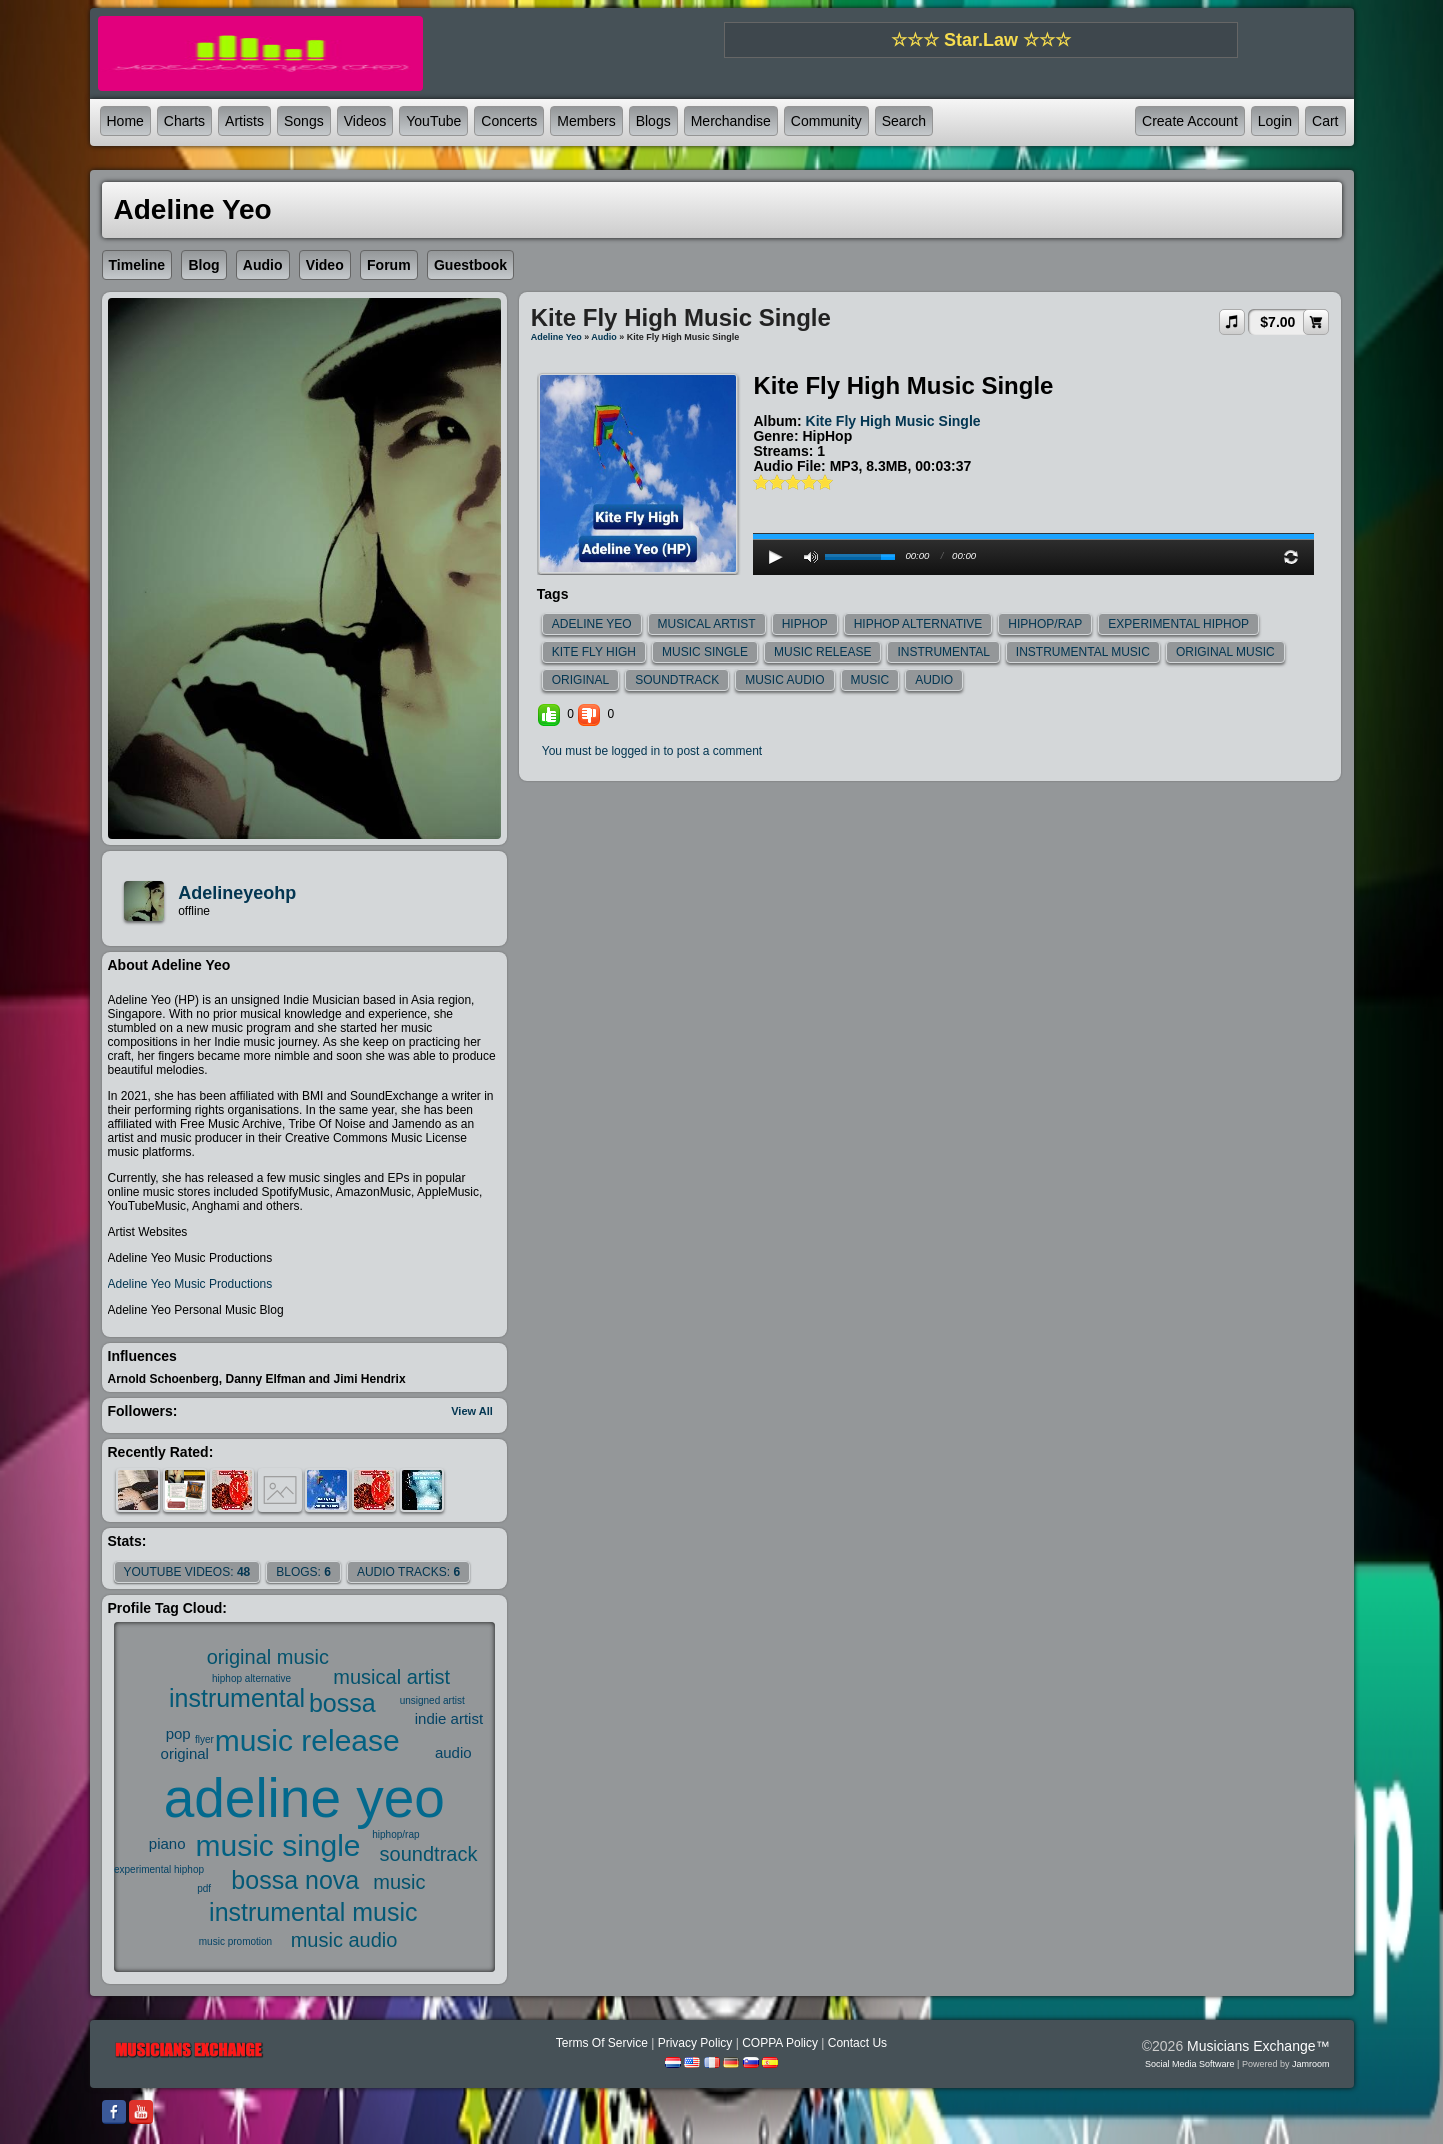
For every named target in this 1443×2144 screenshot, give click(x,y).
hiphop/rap (395, 1834)
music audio (344, 1940)
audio (453, 1752)
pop (178, 1733)
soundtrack (429, 1854)
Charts (184, 121)
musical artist (391, 1677)
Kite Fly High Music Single (893, 421)
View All (472, 1411)
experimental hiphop (159, 1869)
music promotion (235, 1941)
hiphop (805, 624)
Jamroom (1311, 2064)
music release (307, 1740)
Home (125, 121)
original (185, 1753)
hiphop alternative (251, 1678)
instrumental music (313, 1912)
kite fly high (594, 652)
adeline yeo (304, 1798)
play (1034, 483)
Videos (365, 121)
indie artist (449, 1718)
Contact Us (857, 2043)
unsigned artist (432, 1700)
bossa (342, 1703)
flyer (204, 1739)
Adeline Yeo (556, 337)
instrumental (237, 1698)
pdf (204, 1888)
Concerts (509, 121)
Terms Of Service (602, 2043)
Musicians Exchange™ (1258, 2046)
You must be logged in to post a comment (652, 751)
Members (586, 121)
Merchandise (731, 121)
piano (167, 1843)
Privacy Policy (695, 2043)
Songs (304, 121)
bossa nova (295, 1880)
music (399, 1882)
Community (826, 121)
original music (268, 1657)
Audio (604, 337)
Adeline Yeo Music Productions (190, 1284)
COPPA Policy (780, 2043)
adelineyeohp (237, 893)
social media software (1190, 2064)
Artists (244, 121)
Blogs (653, 121)
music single (278, 1845)
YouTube (433, 121)
